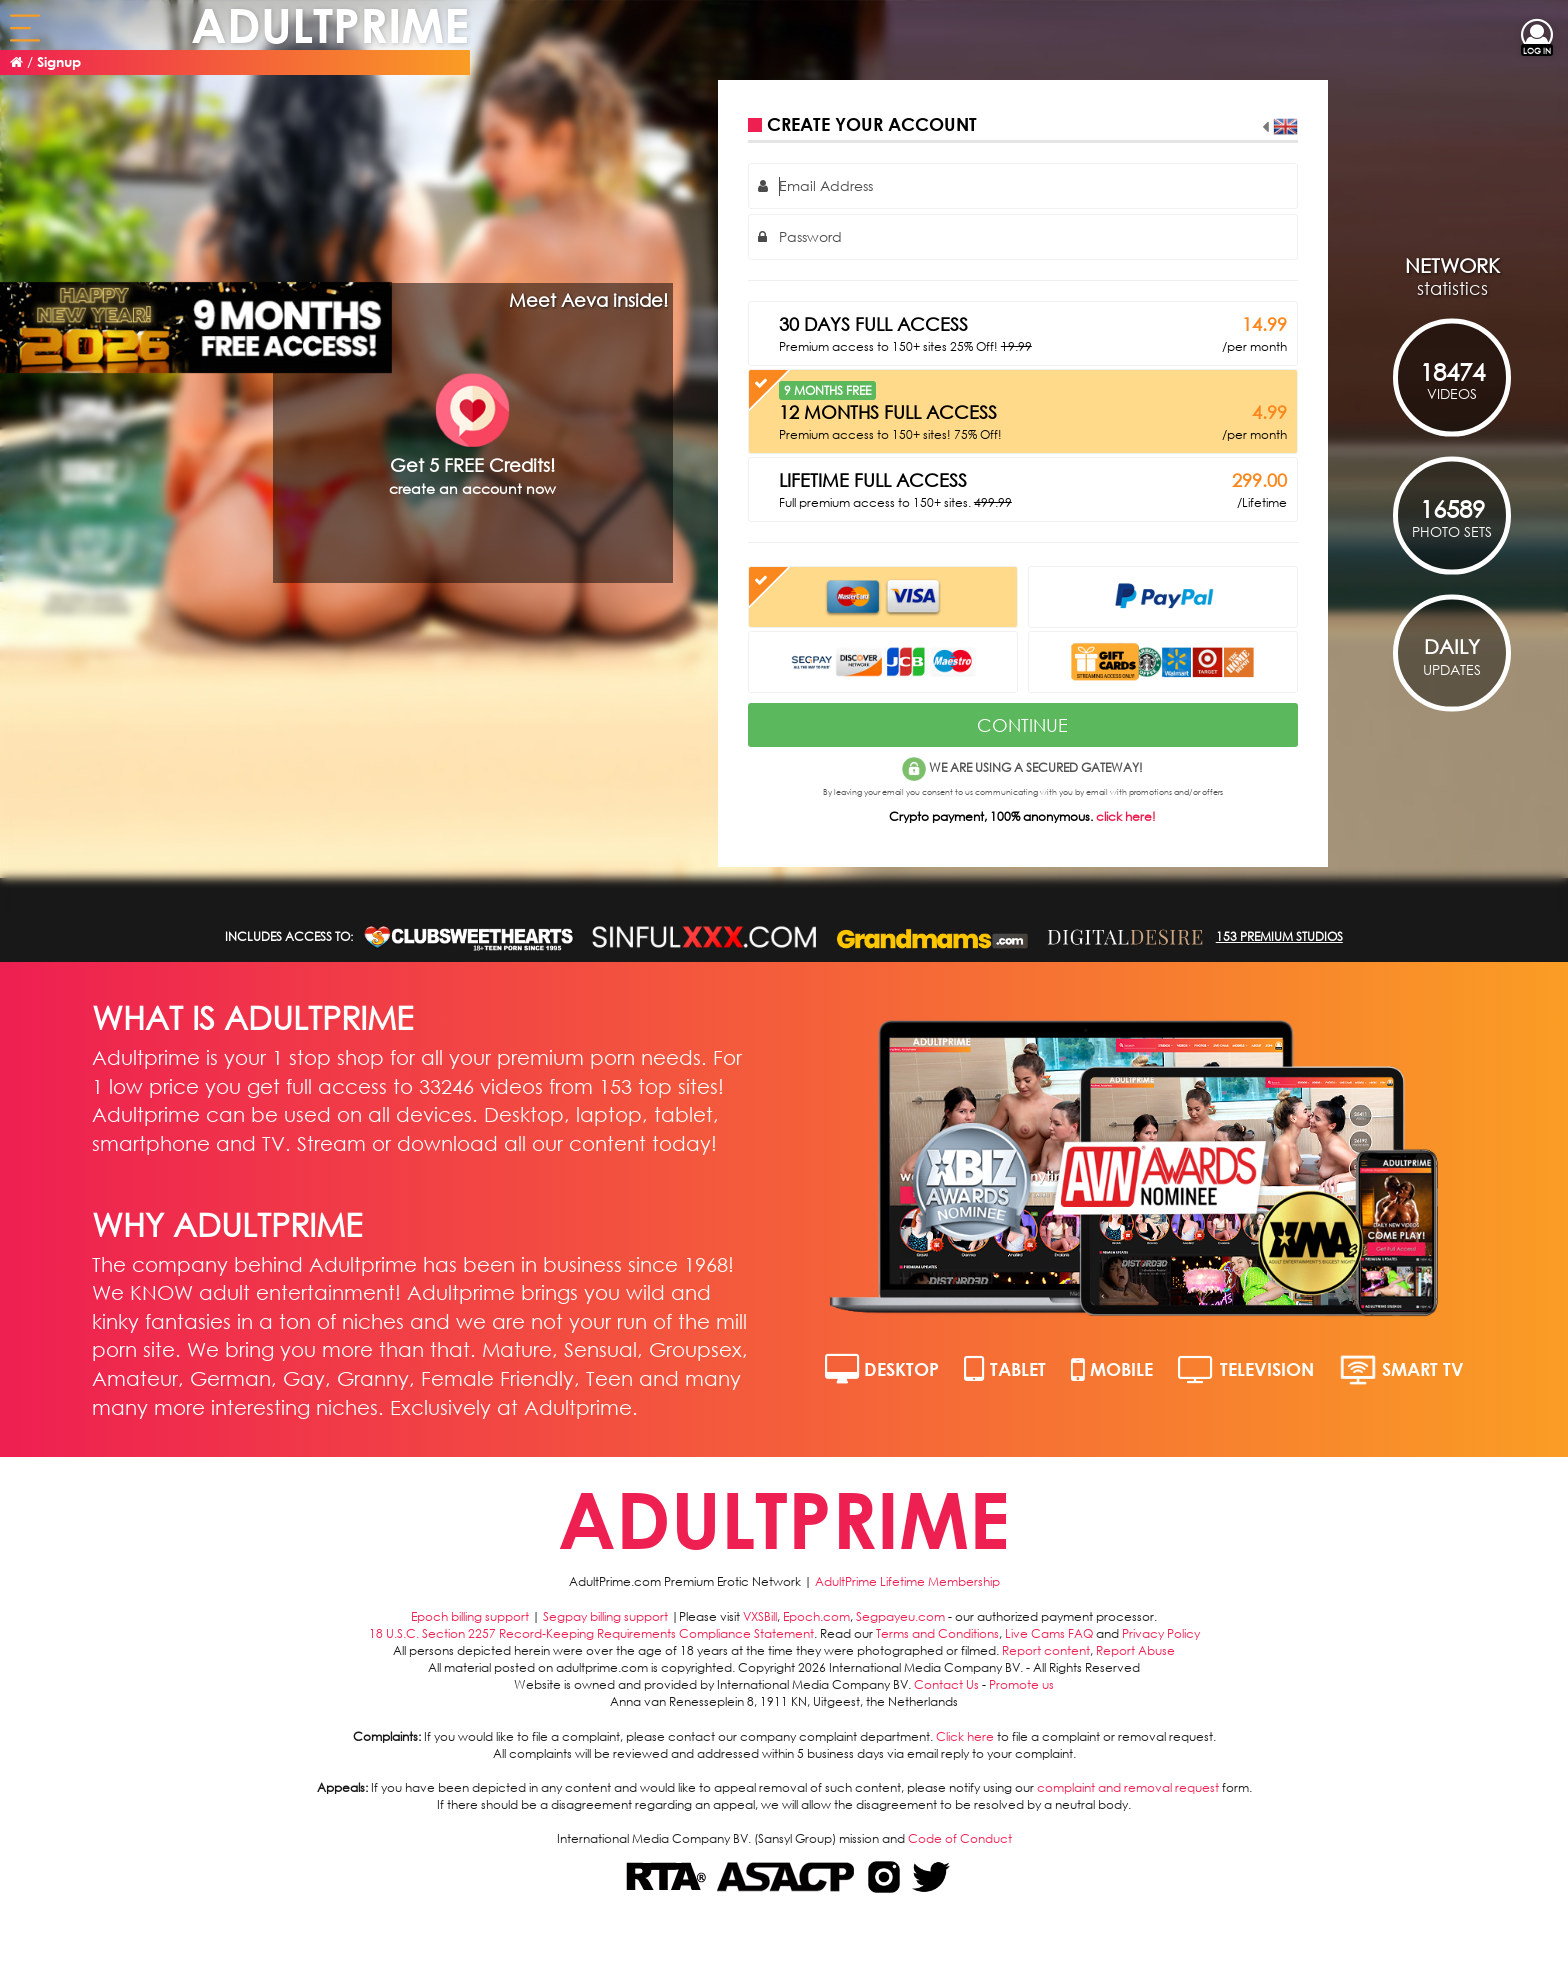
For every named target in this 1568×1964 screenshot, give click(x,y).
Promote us (1021, 1684)
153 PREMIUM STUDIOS (1279, 936)
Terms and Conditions (937, 1633)
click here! (1126, 816)
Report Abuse (1135, 1650)
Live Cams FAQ (1049, 1633)
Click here (965, 1736)
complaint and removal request (1128, 1787)
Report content (1046, 1650)
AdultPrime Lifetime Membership (907, 1581)
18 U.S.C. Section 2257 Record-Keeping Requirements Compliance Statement (591, 1633)
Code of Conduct (960, 1838)
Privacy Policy (1161, 1633)
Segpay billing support (605, 1616)
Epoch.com (816, 1616)
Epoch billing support (470, 1616)
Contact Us (946, 1684)
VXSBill (760, 1616)
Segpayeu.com (900, 1616)
